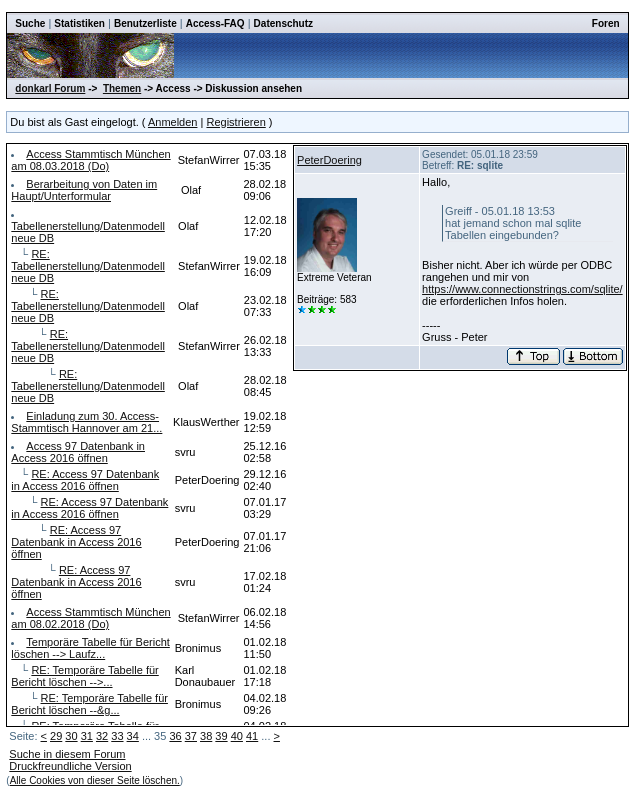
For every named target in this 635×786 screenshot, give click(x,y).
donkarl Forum (50, 88)
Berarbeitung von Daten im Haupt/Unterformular (84, 190)
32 (102, 736)
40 (237, 736)
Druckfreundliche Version (70, 766)
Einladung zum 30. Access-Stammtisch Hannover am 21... (86, 422)
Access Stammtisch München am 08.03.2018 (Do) (90, 160)
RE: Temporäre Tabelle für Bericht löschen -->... (84, 676)
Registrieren (235, 122)
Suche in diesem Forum (67, 754)
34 (133, 736)
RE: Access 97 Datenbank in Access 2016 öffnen (85, 480)
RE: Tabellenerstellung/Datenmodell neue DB (87, 266)
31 (87, 736)
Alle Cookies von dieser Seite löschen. (95, 780)
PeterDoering (329, 160)
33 (117, 736)
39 (221, 736)
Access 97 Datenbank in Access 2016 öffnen (78, 452)
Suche (30, 23)
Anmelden (173, 122)
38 (206, 736)
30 (71, 736)
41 (252, 736)
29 (56, 736)
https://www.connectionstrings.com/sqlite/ (522, 289)
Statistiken (79, 23)
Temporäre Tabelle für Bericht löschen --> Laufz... (90, 648)
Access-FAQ (215, 23)
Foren (606, 23)
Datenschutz (283, 23)
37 (191, 736)
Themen (122, 88)
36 (175, 736)
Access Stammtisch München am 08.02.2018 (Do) (90, 618)
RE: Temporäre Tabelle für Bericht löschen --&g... (89, 704)
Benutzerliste (145, 23)
